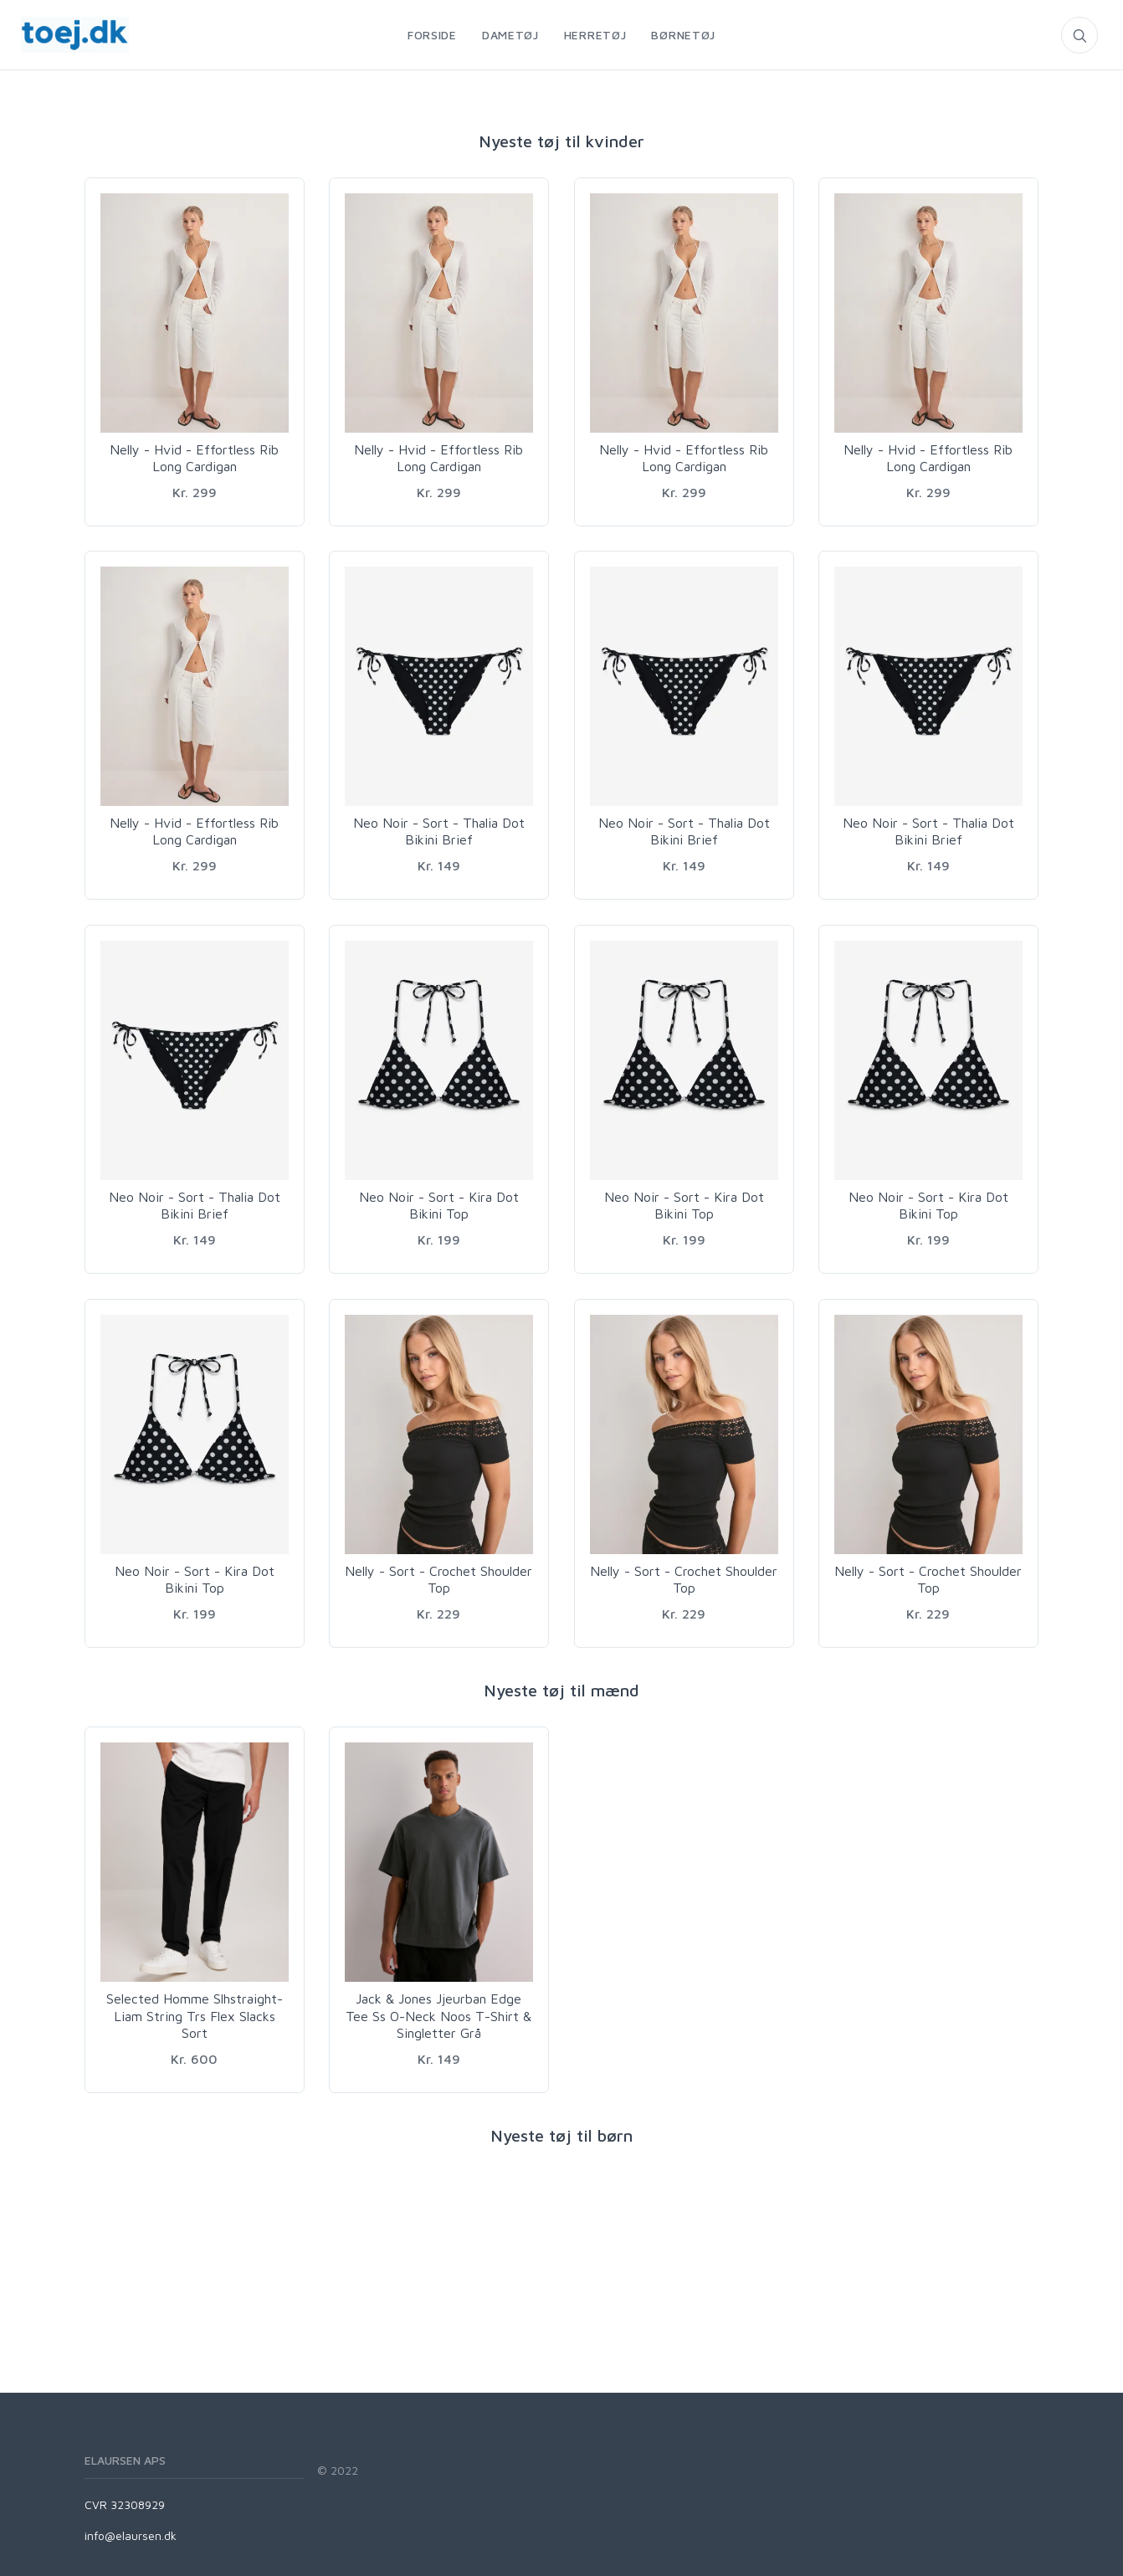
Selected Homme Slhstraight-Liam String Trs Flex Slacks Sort (194, 2016)
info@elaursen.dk (131, 2535)
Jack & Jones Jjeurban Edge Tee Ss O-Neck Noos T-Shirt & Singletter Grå (438, 2016)
